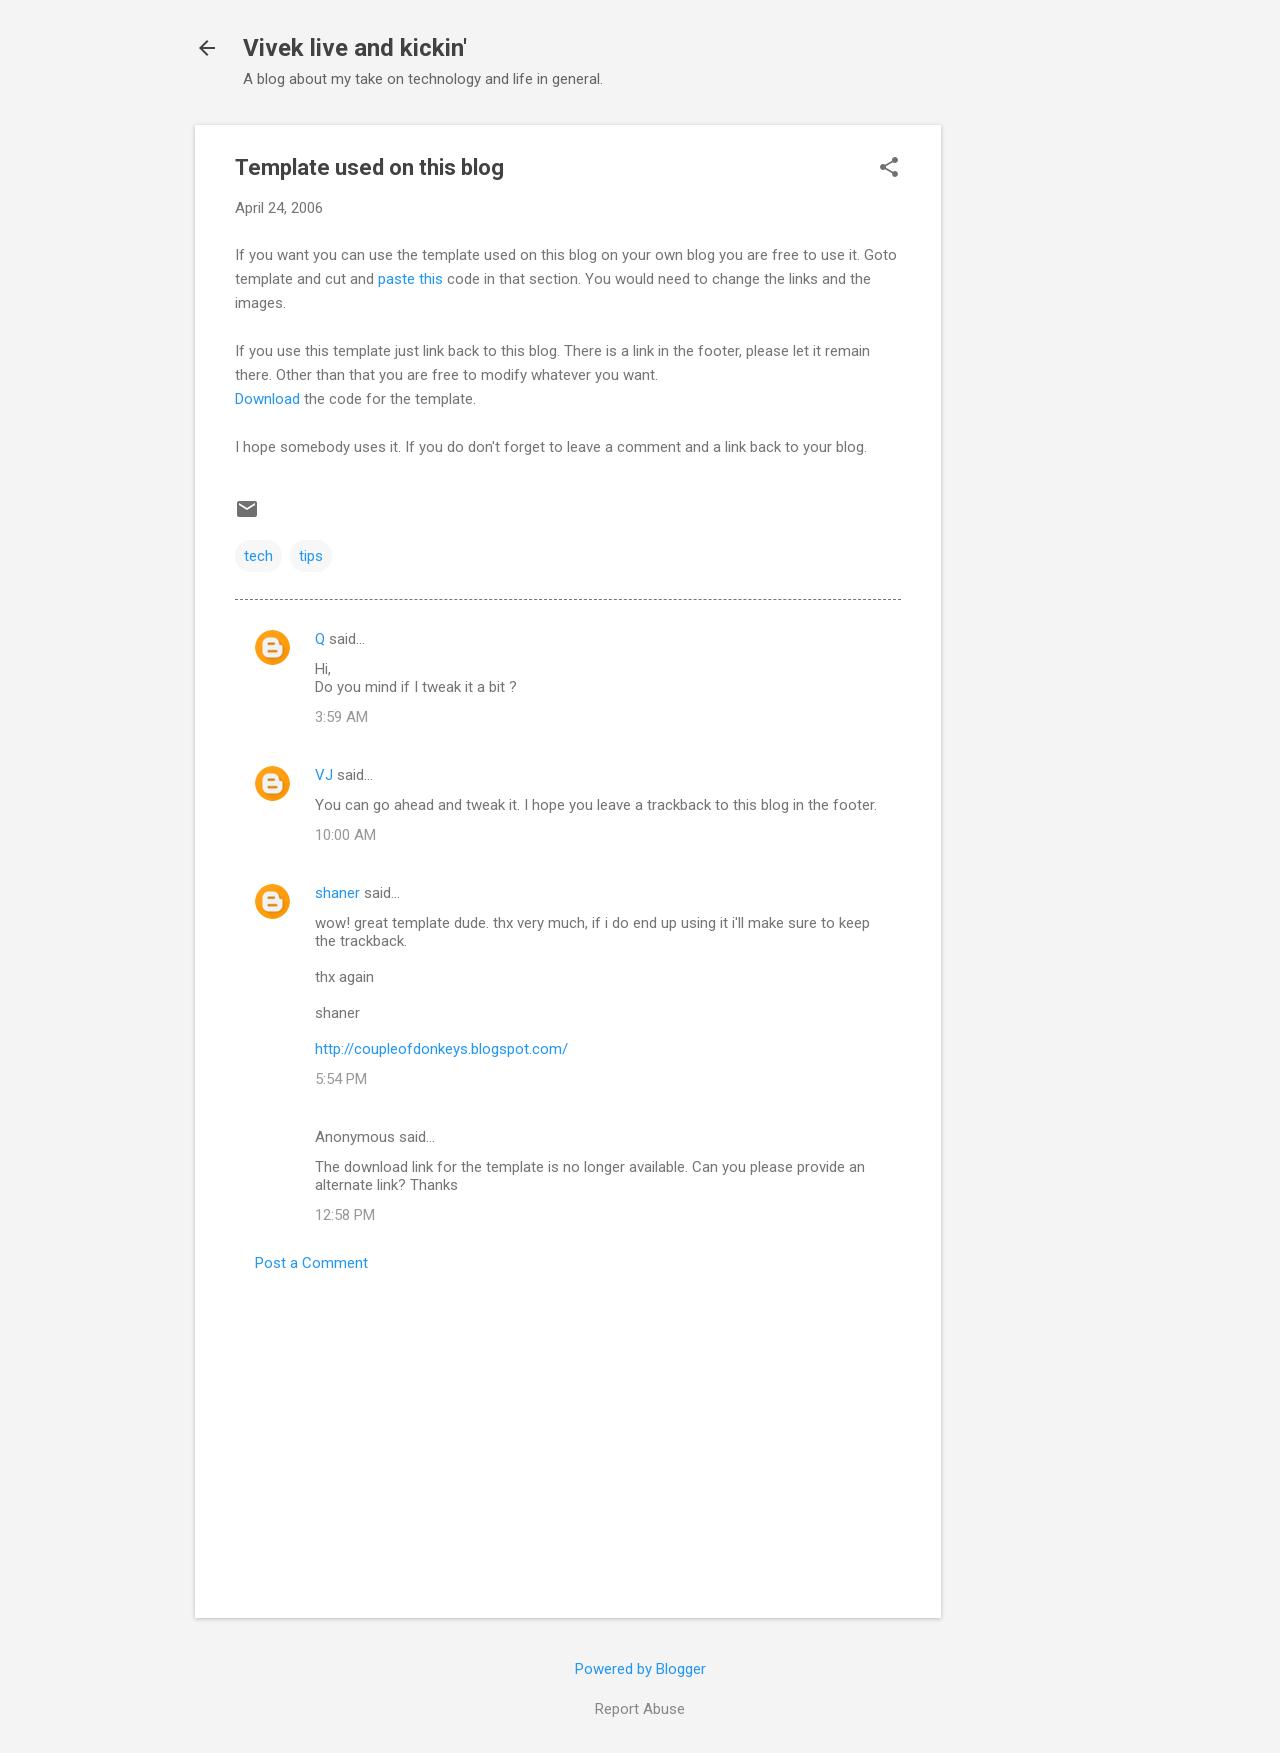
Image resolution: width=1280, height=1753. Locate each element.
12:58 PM (345, 1215)
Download (267, 399)
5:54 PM (341, 1079)
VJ (324, 775)
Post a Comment (311, 1263)
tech (258, 556)
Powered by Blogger (640, 1669)
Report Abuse (640, 1709)
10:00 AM (345, 835)
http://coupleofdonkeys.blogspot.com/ (441, 1049)
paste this (410, 279)
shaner (337, 893)
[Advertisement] (1021, 425)
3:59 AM (341, 717)
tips (311, 556)
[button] (889, 169)
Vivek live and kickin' (355, 48)
